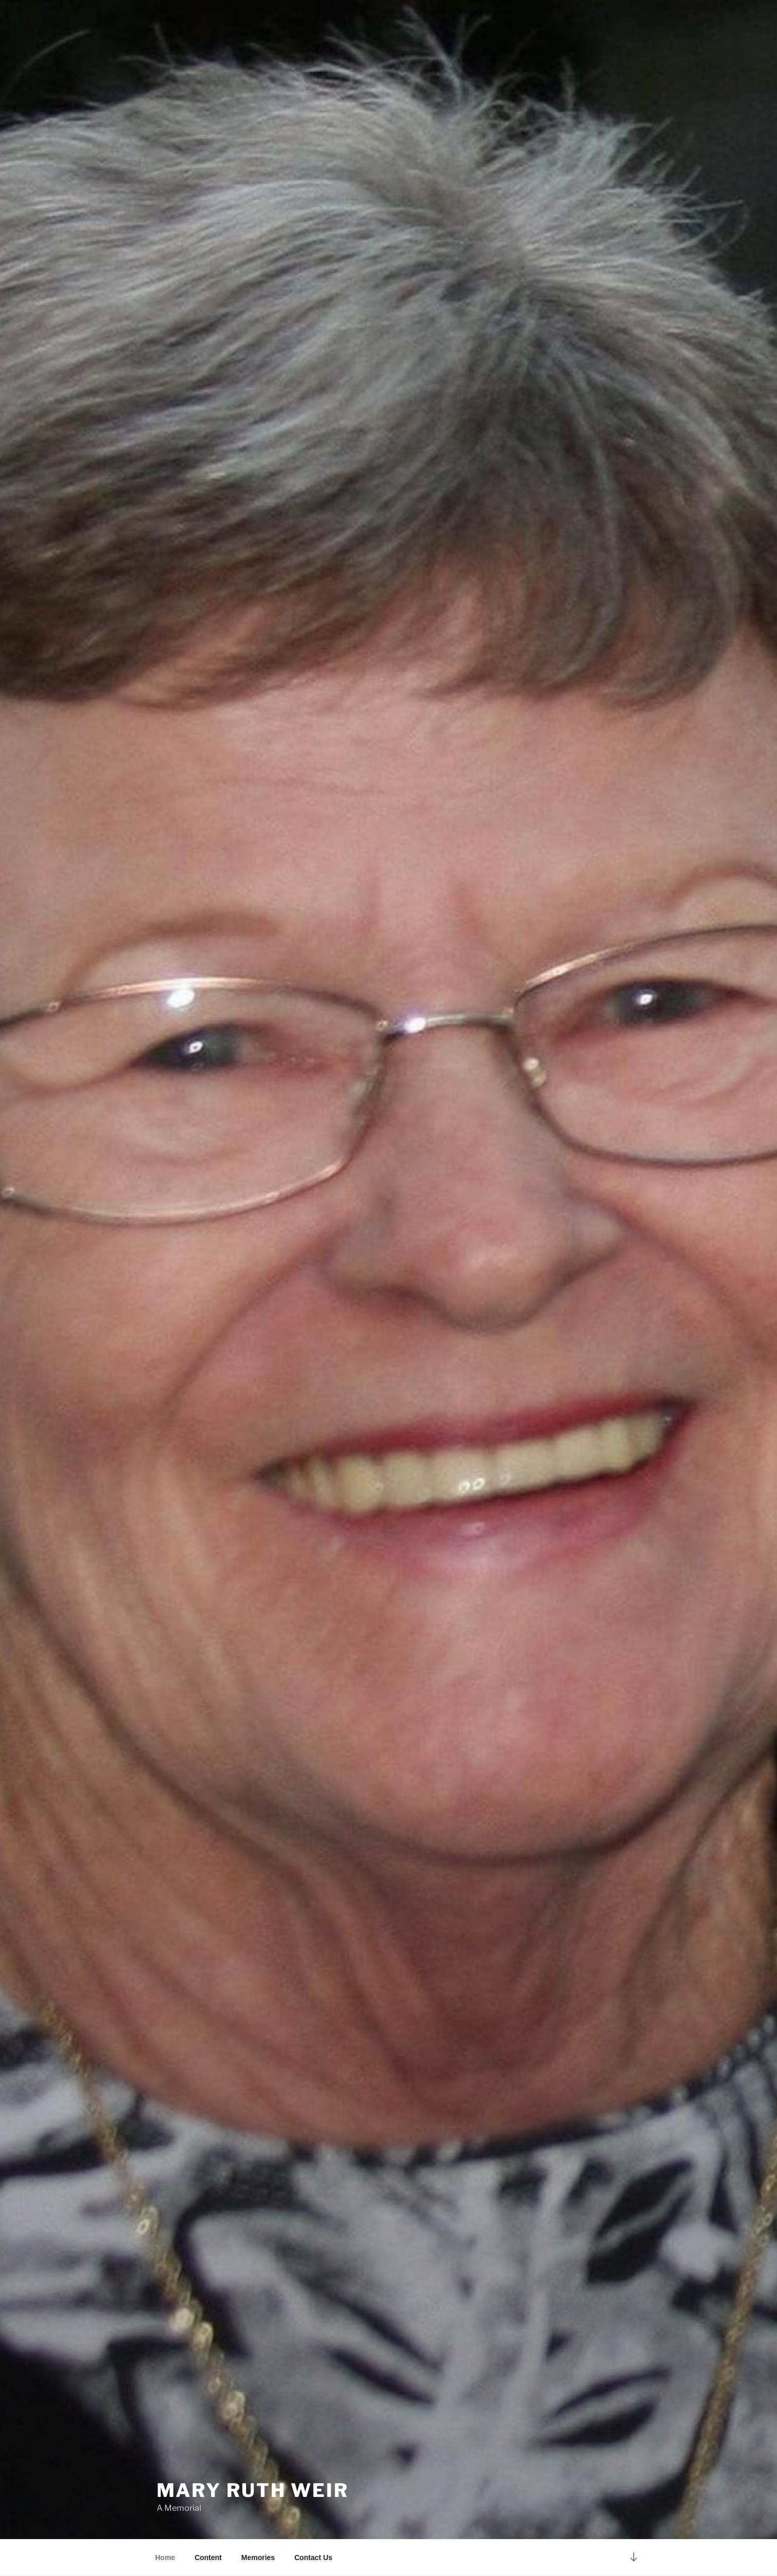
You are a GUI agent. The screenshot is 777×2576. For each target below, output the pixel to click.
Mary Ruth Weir (253, 2490)
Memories (258, 2557)
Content (208, 2557)
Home (165, 2557)
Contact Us (313, 2557)
